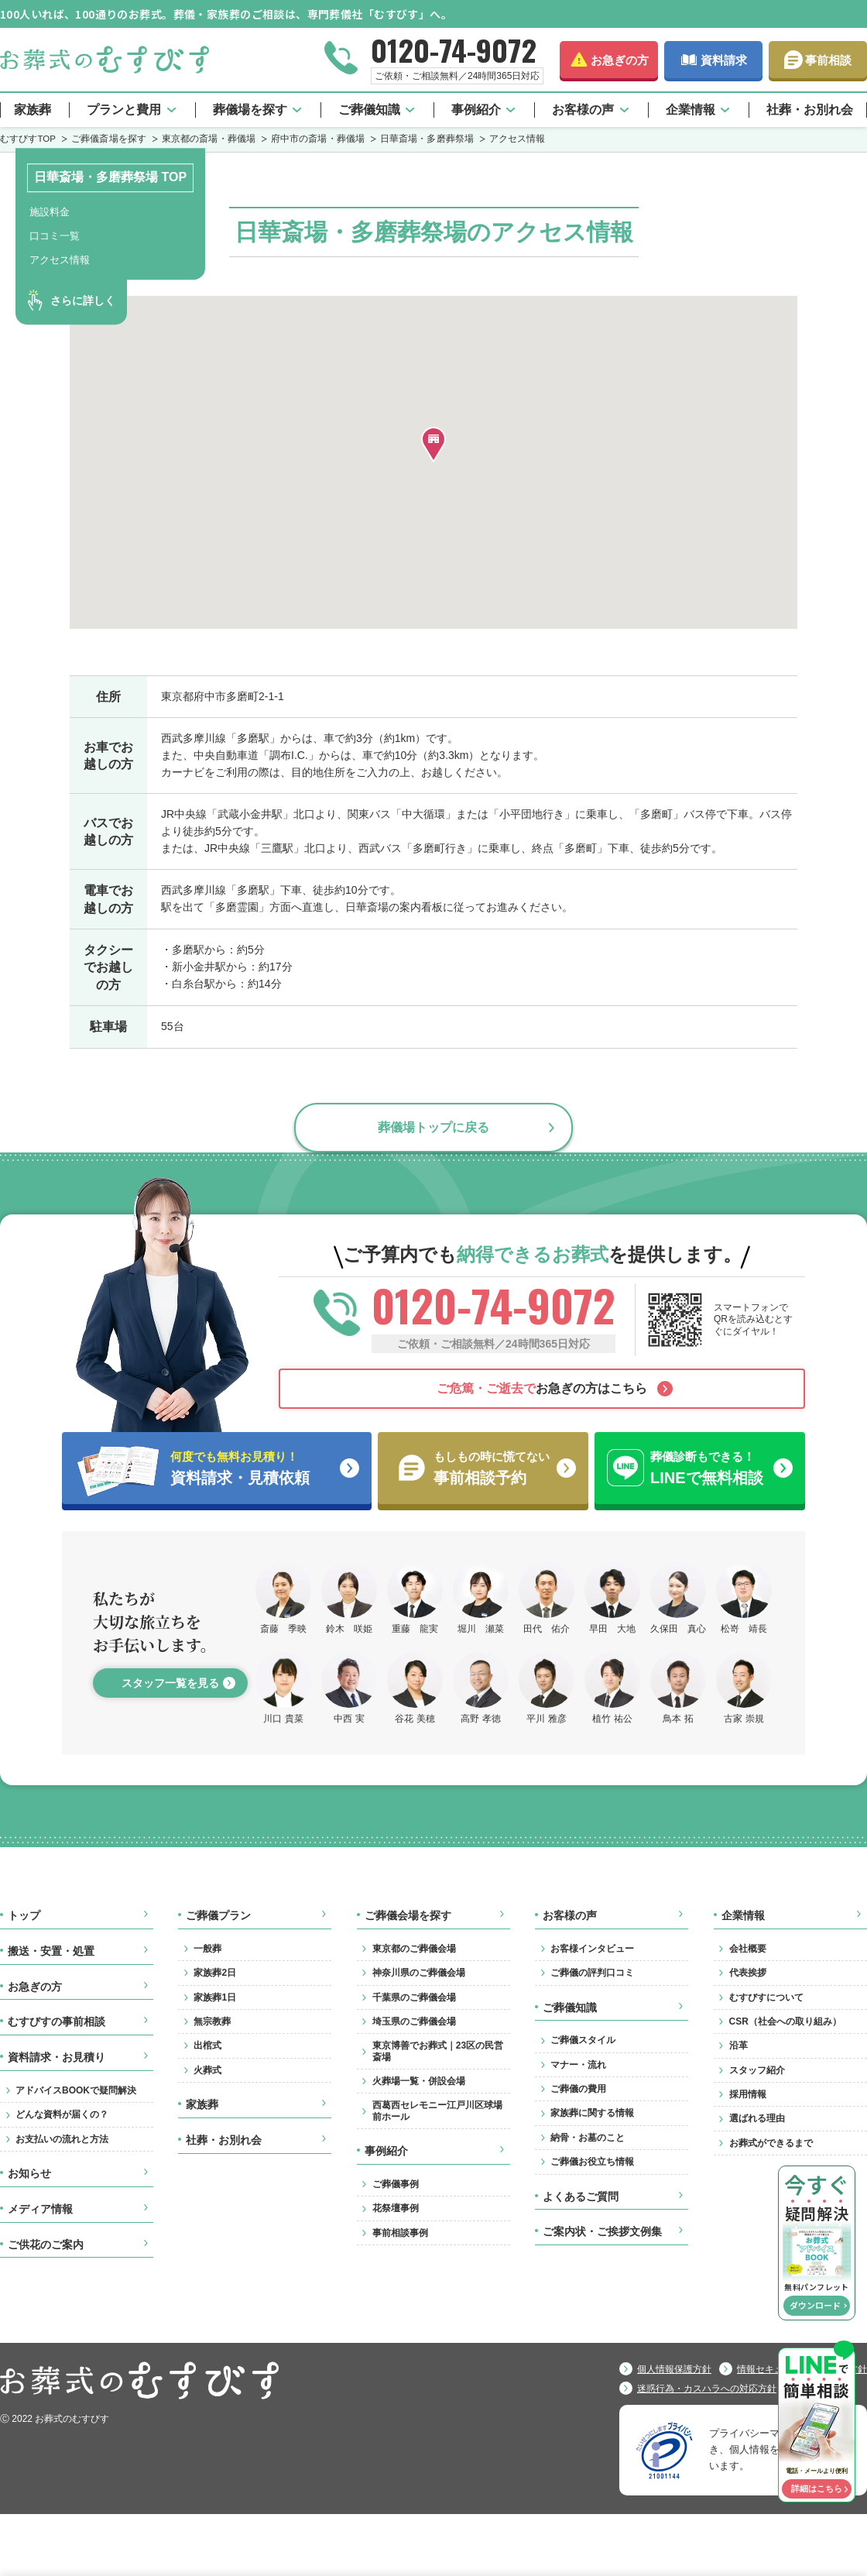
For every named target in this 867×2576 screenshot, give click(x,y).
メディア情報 (40, 2209)
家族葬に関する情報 (592, 2112)
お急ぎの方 (620, 60)
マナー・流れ (578, 2064)
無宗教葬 (212, 2021)
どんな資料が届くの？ (61, 2114)
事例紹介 (476, 109)
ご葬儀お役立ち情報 (592, 2161)
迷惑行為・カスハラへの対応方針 (706, 2388)
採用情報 (747, 2094)
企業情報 (690, 109)
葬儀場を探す (250, 109)
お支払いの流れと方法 (61, 2139)
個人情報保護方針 (674, 2369)
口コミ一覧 (54, 236)
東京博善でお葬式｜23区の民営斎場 (437, 2051)
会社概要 (747, 1948)
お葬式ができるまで (771, 2143)
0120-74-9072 (453, 49)
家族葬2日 (215, 1972)
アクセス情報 (59, 260)
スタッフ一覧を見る (170, 1683)
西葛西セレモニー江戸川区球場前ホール (437, 2110)
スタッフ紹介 (757, 2070)
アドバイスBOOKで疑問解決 (75, 2090)
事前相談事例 (400, 2232)
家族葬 (32, 109)
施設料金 (49, 212)
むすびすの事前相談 (56, 2021)
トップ (24, 1915)
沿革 (738, 2045)
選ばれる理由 (757, 2118)
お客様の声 (583, 109)
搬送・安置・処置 (51, 1951)
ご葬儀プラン (218, 1915)
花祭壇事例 (395, 2208)
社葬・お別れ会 (809, 109)
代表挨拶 (747, 1972)
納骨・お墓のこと (587, 2137)
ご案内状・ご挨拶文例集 (602, 2231)
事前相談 (828, 60)
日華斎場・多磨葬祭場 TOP (110, 177)
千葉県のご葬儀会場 (414, 1997)
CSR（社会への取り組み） (785, 2021)
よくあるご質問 (581, 2196)
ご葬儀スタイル (582, 2040)
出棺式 (207, 2045)
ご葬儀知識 (369, 109)
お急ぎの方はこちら (542, 1388)
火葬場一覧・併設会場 (418, 2081)
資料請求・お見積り (56, 2057)
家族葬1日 (215, 1997)
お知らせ (29, 2173)
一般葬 (207, 1948)
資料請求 (724, 60)
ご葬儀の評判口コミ (592, 1972)
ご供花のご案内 (46, 2244)
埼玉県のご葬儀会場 (414, 2021)
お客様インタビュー (592, 1948)
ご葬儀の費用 (578, 2088)
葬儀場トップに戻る (433, 1126)
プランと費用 (124, 109)
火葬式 (207, 2070)
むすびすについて (766, 1997)
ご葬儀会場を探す (408, 1915)
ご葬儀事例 (395, 2184)
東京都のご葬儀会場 (414, 1948)
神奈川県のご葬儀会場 (418, 1972)
